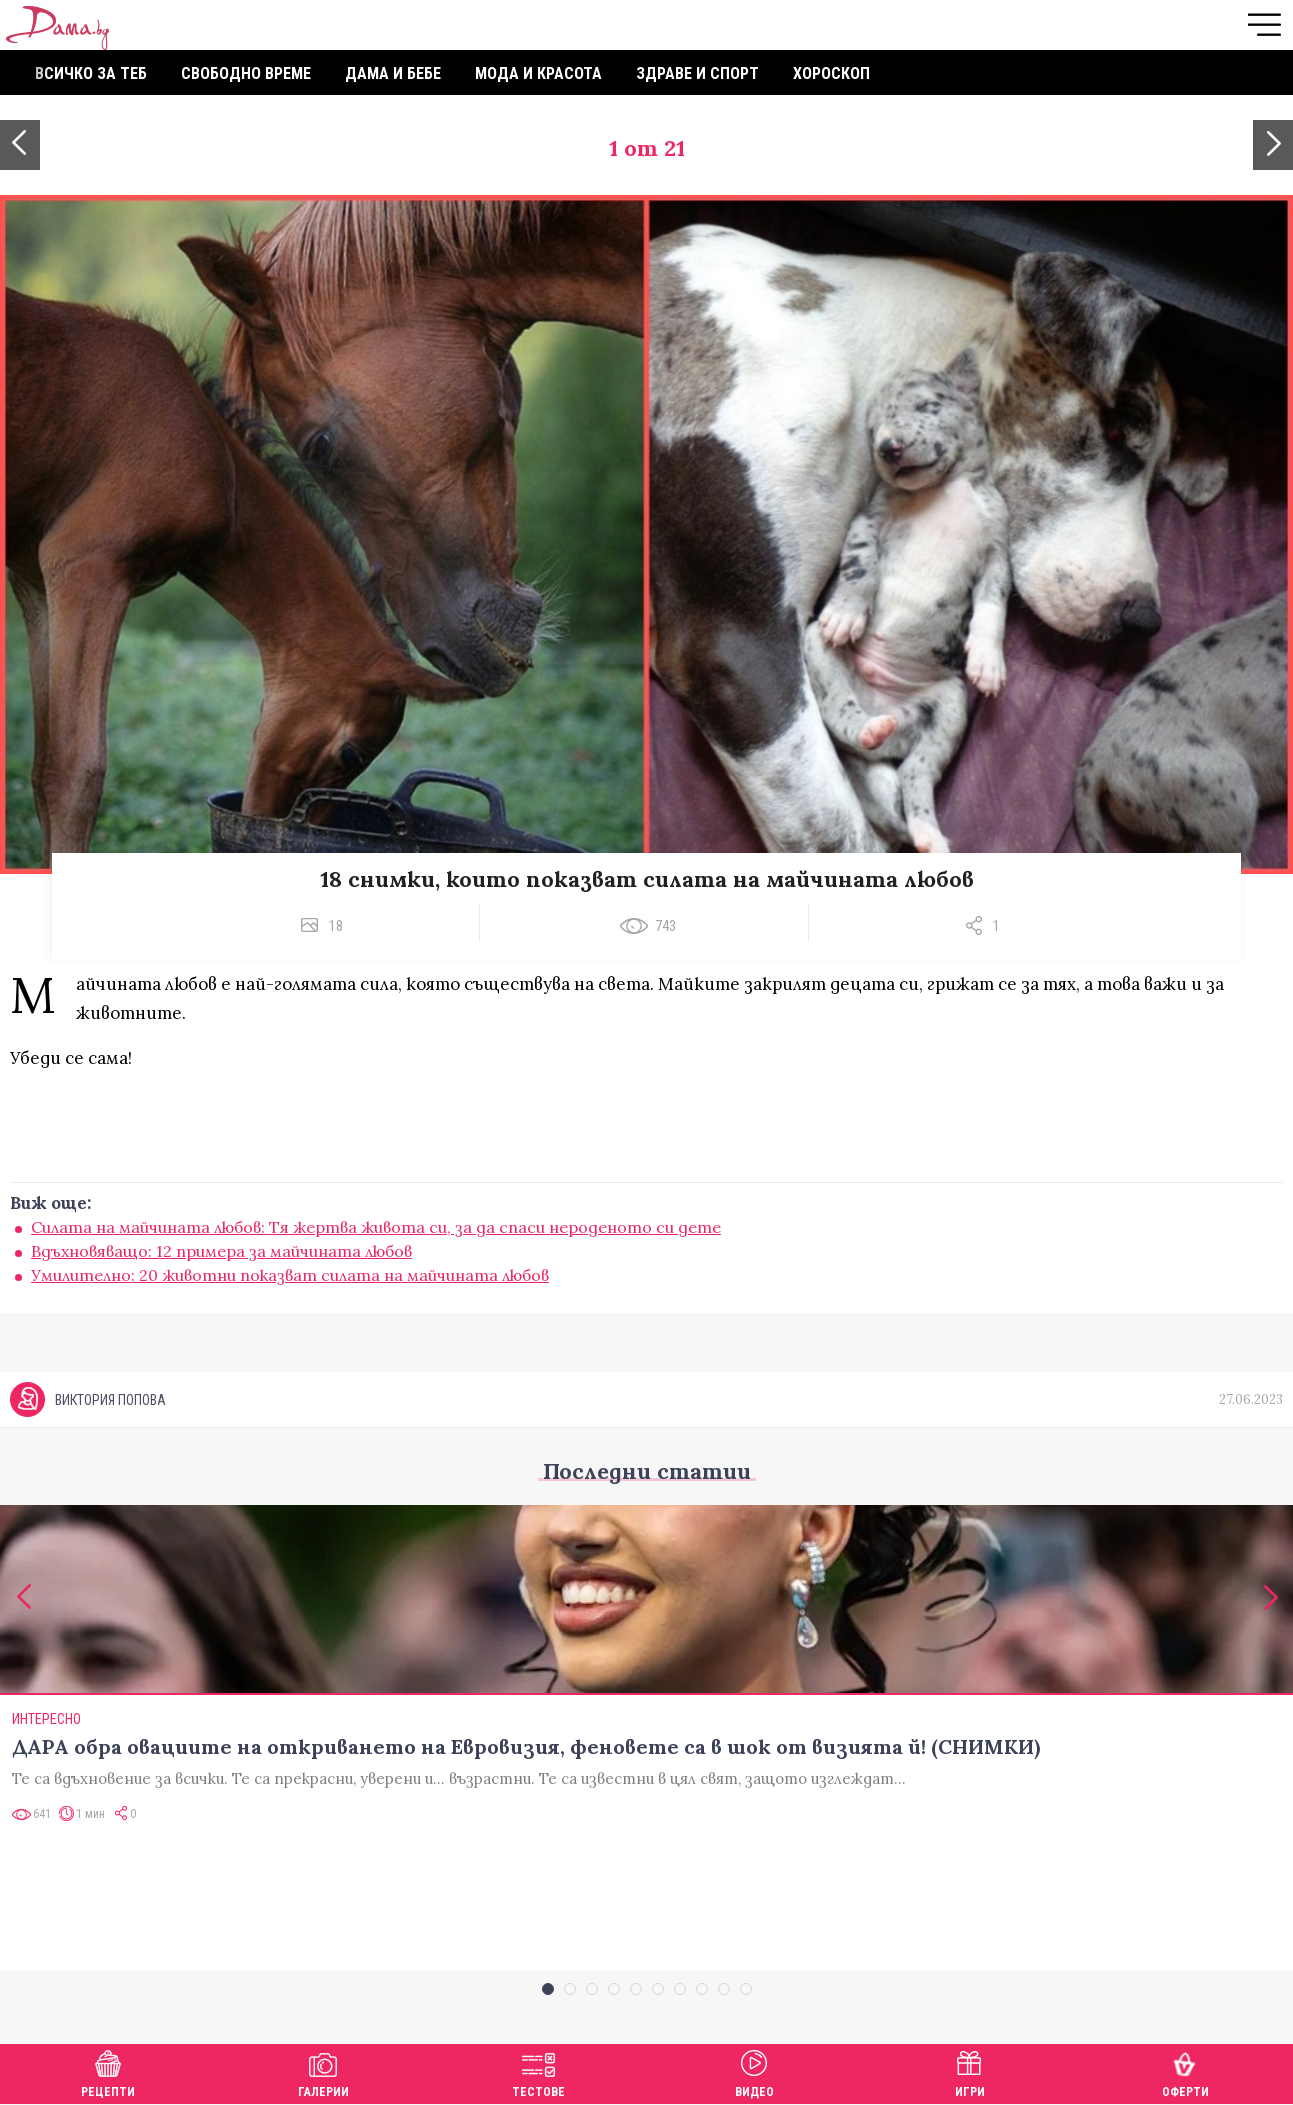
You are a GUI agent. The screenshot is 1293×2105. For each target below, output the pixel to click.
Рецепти (108, 2071)
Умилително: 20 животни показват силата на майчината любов (290, 1275)
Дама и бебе (393, 73)
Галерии (323, 2071)
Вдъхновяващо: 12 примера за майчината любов (221, 1251)
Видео (754, 2071)
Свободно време (246, 73)
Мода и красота (538, 73)
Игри (970, 2071)
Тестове (538, 2071)
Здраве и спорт (697, 73)
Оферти (1185, 2071)
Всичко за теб (91, 73)
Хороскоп (831, 73)
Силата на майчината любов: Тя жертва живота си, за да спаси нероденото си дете (376, 1227)
